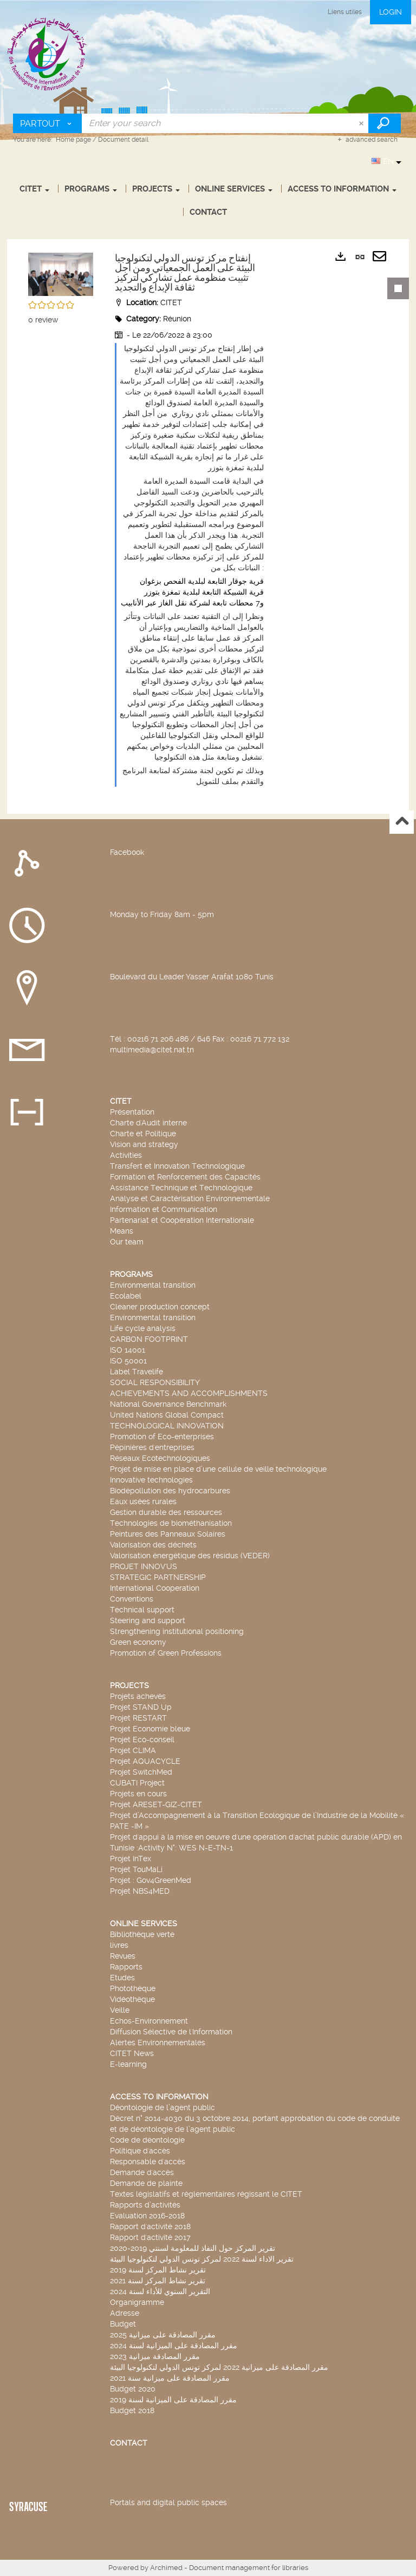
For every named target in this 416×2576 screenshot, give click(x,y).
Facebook (127, 852)
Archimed (166, 2568)
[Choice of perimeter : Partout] (47, 123)
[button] (60, 272)
